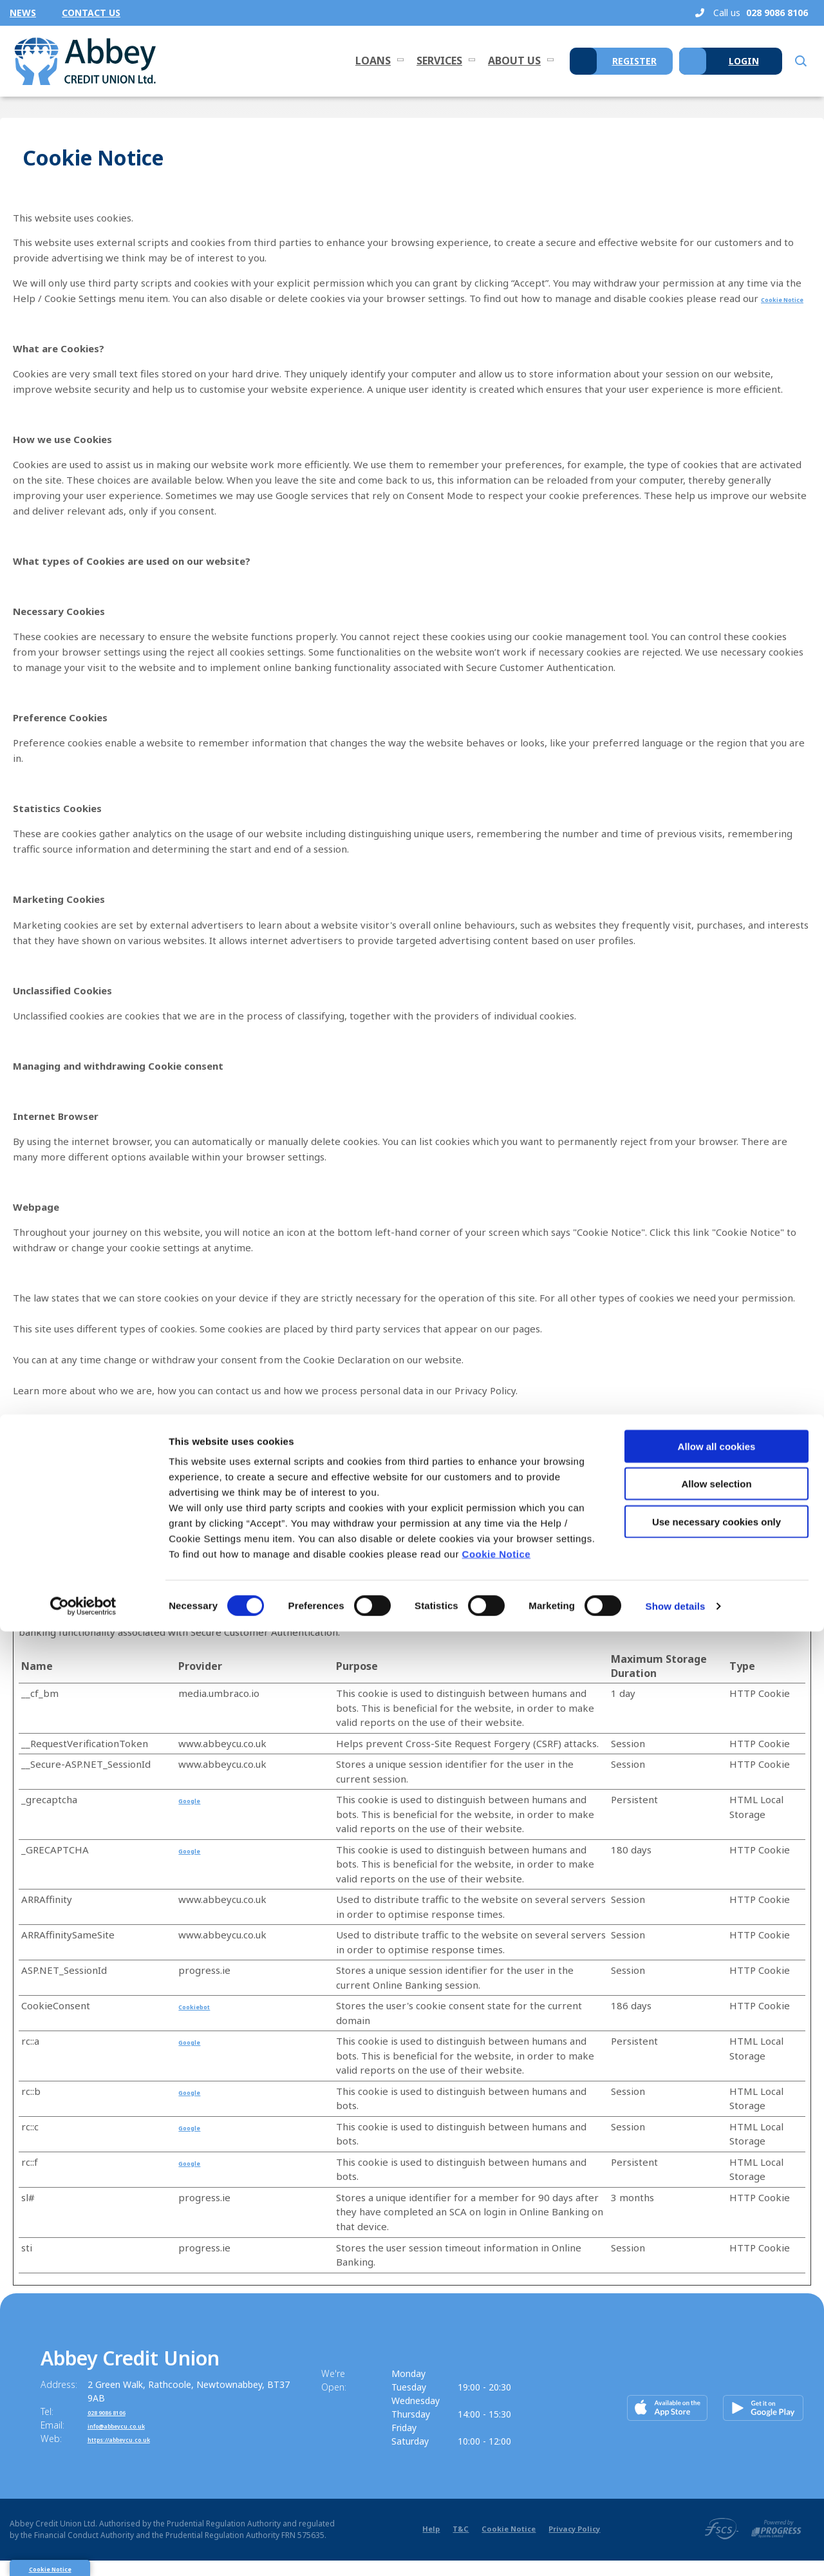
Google (195, 1814)
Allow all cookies (717, 2390)
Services (439, 60)
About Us (514, 60)
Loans (373, 60)
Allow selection (716, 2428)
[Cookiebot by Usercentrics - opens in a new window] (83, 2551)
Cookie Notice (496, 2498)
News (23, 12)
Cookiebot (271, 1535)
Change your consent (67, 1504)
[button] (799, 61)
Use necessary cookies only (716, 2466)
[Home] (80, 61)
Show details (676, 2550)
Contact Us (91, 12)
